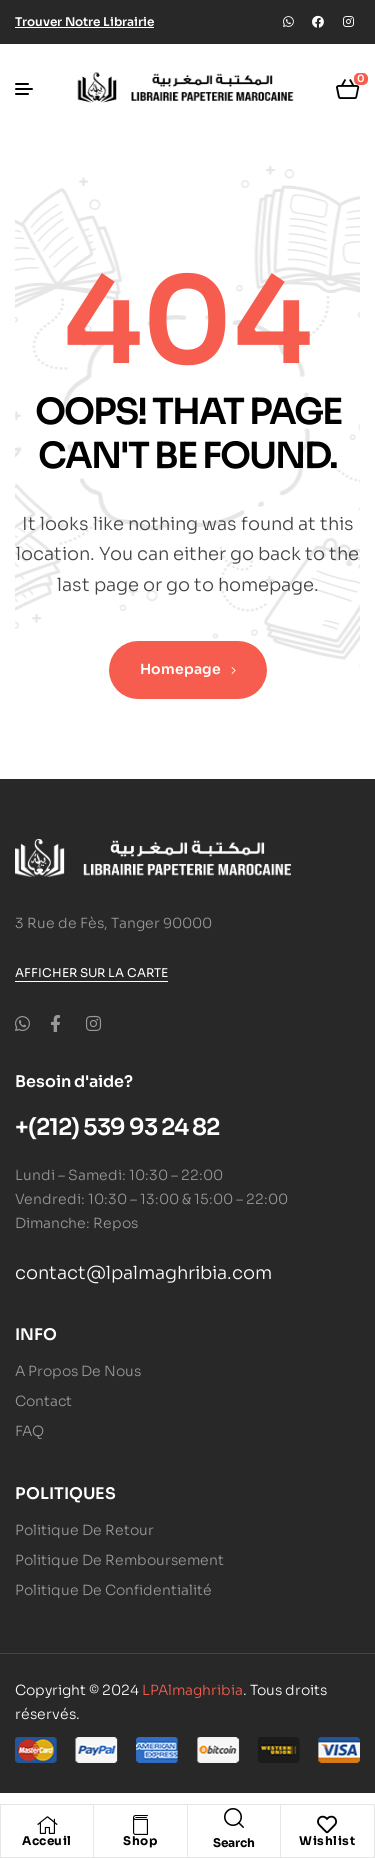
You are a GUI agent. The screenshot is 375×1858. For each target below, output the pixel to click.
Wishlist (327, 1840)
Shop (140, 1840)
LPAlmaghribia (192, 1690)
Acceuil (47, 1840)
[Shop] (140, 1825)
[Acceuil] (47, 1825)
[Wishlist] (327, 1825)
